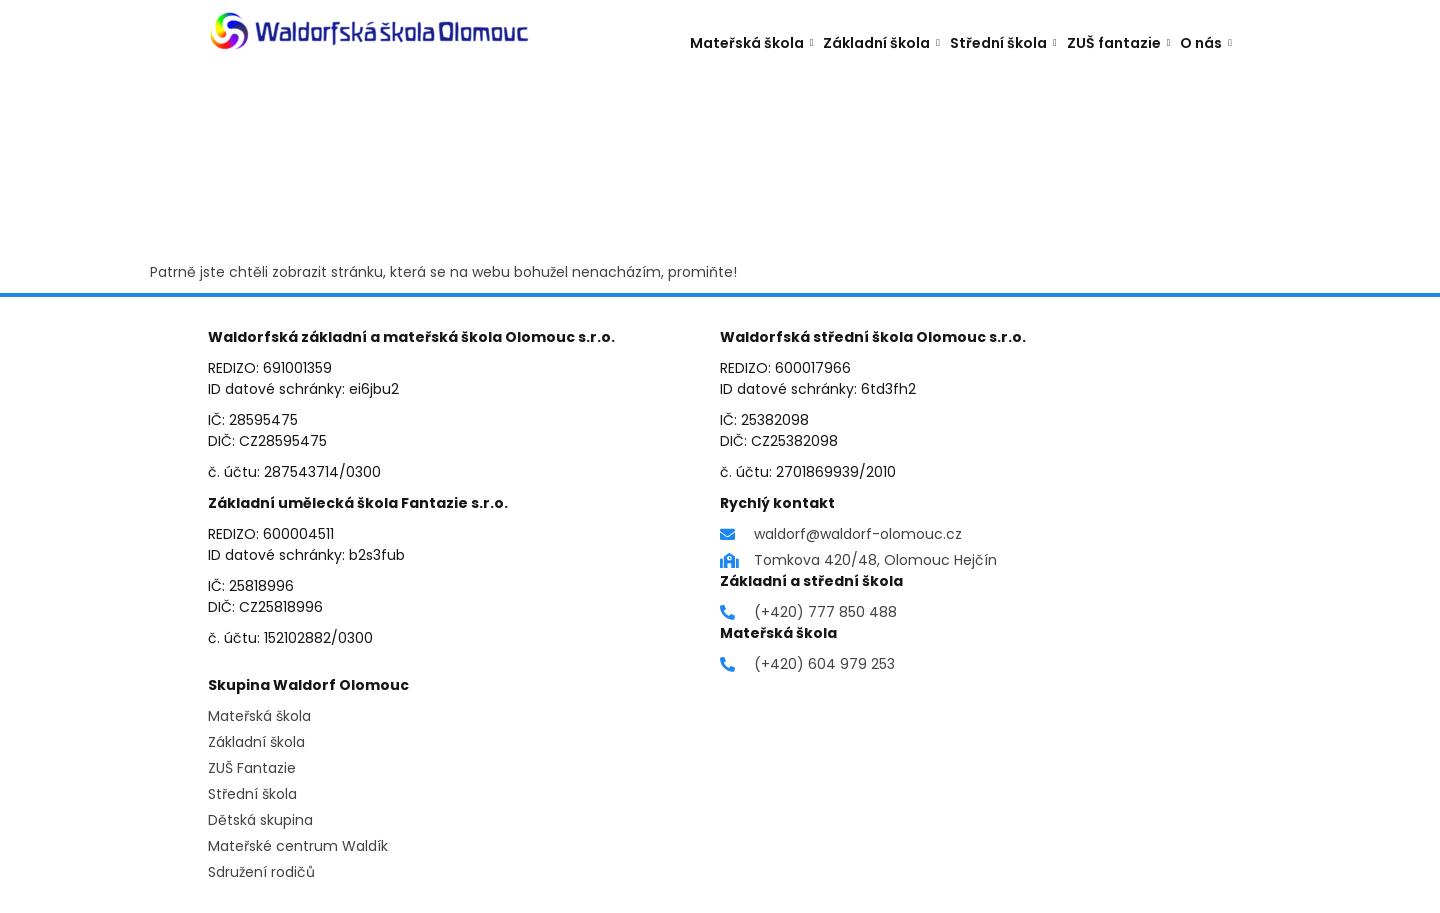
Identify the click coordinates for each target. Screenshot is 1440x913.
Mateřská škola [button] (752, 41)
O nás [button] (1206, 41)
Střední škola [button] (1003, 41)
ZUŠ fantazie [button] (1119, 41)
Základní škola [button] (881, 41)
